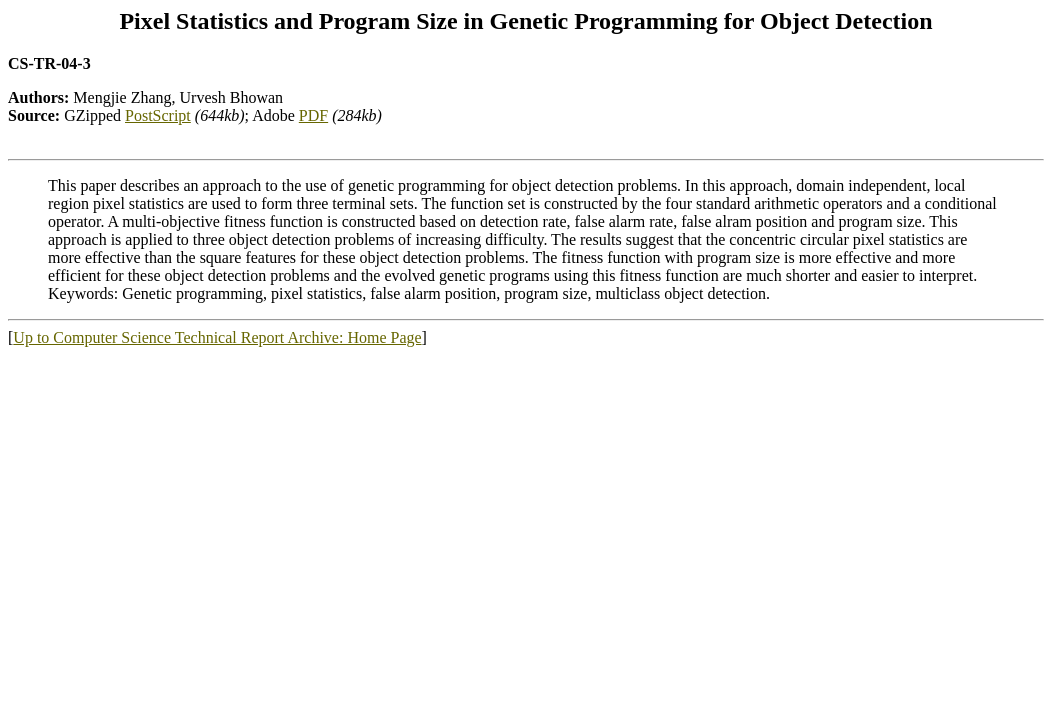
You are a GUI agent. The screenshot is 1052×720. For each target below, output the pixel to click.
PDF (313, 115)
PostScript (158, 115)
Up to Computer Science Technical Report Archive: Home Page (217, 337)
